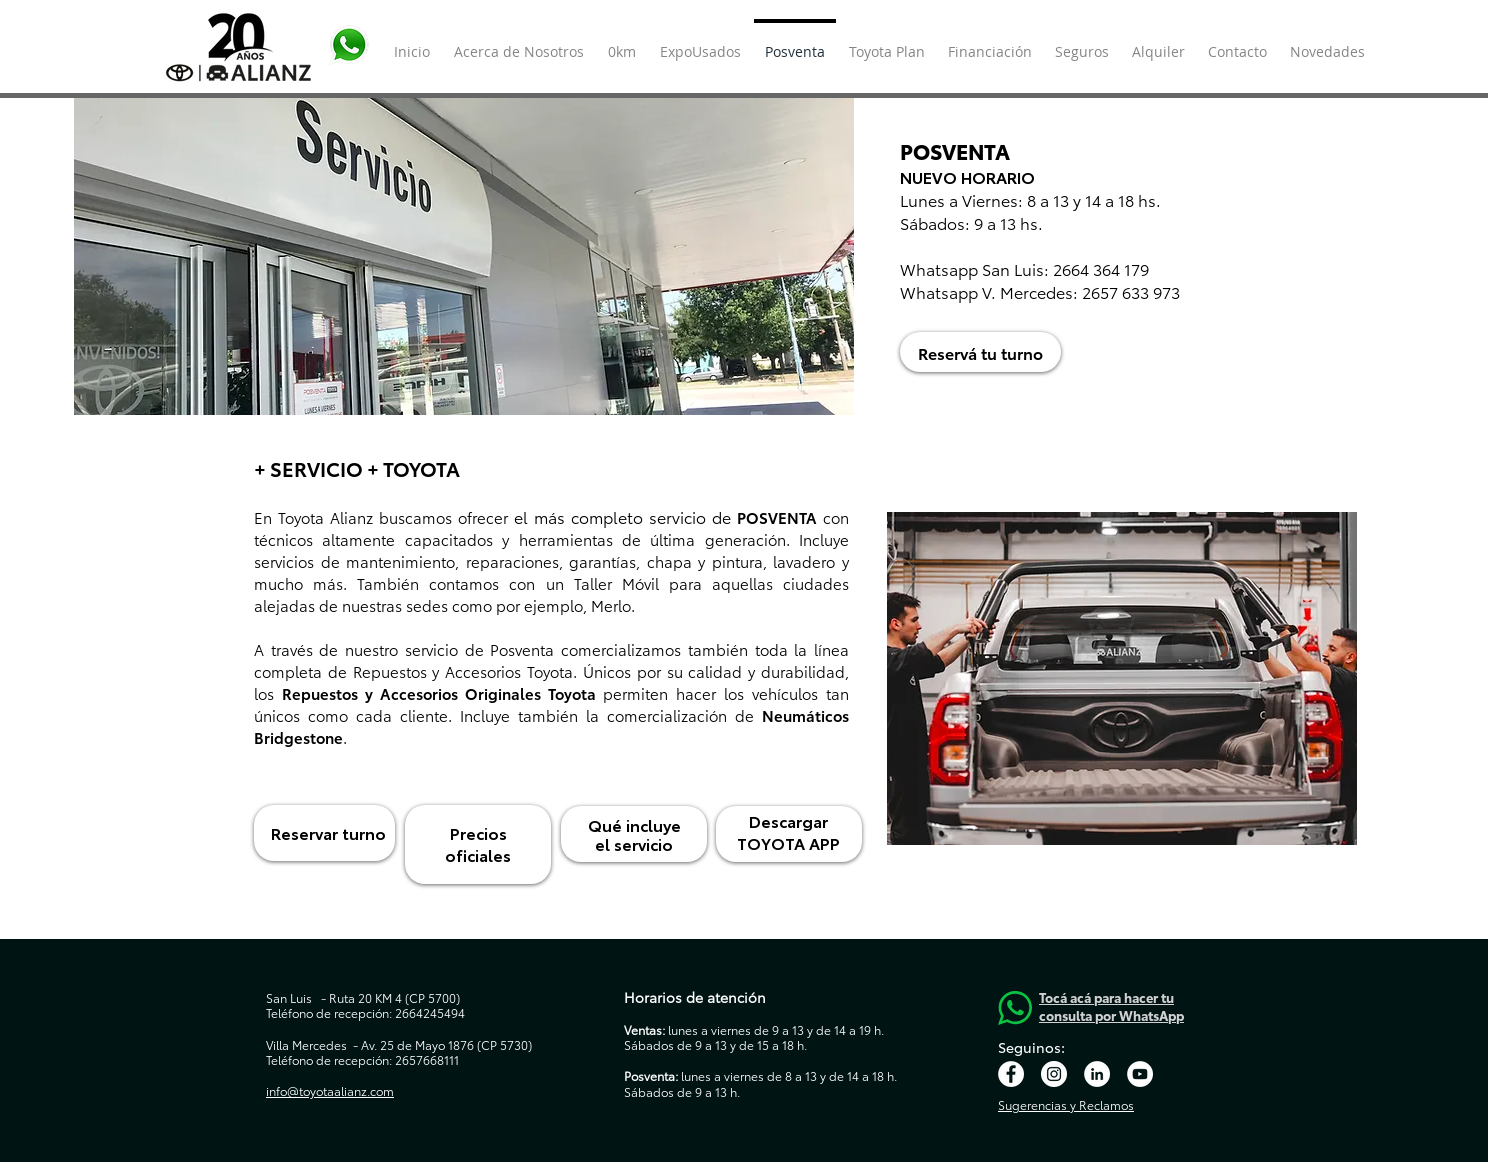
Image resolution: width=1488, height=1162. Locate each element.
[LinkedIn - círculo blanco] (1097, 1074)
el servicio (634, 843)
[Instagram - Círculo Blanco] (1054, 1074)
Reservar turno (328, 832)
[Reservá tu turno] (980, 352)
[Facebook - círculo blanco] (1011, 1074)
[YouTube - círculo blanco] (1140, 1074)
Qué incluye (634, 824)
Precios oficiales (478, 843)
